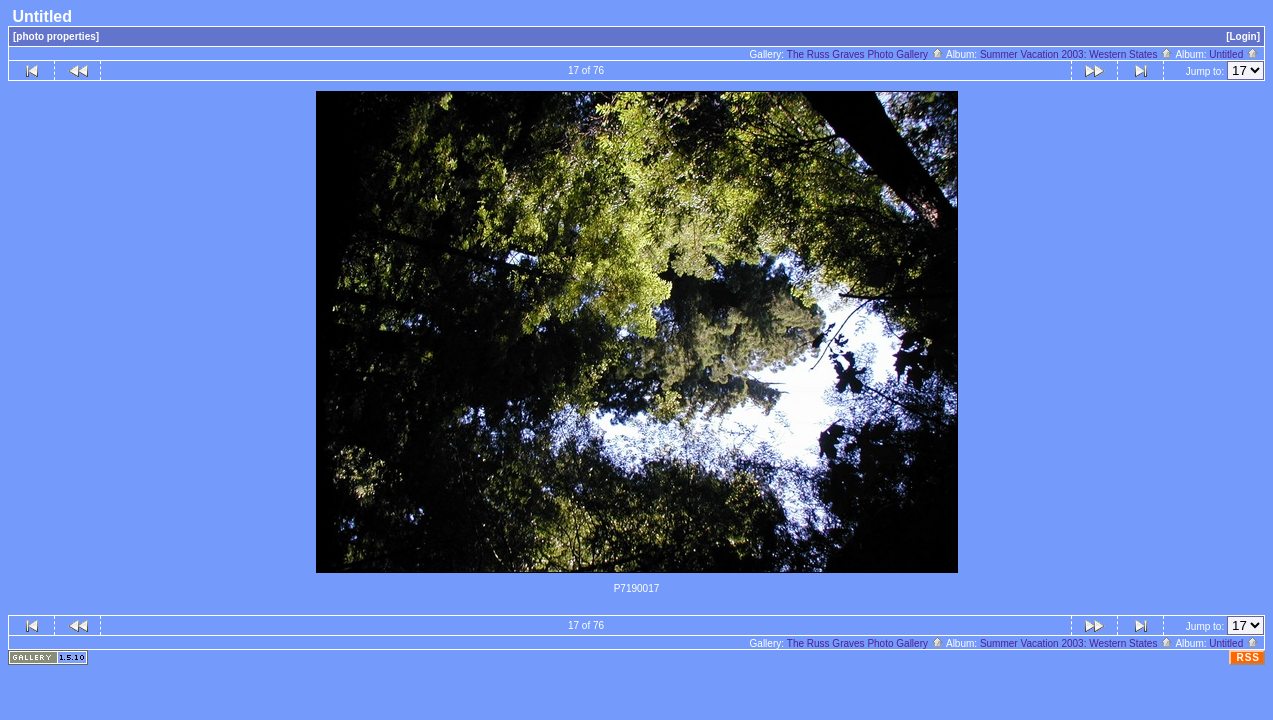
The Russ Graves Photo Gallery (865, 54)
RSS (1248, 657)
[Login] (1243, 36)
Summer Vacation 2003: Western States (1076, 54)
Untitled (1234, 54)
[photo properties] (56, 36)
